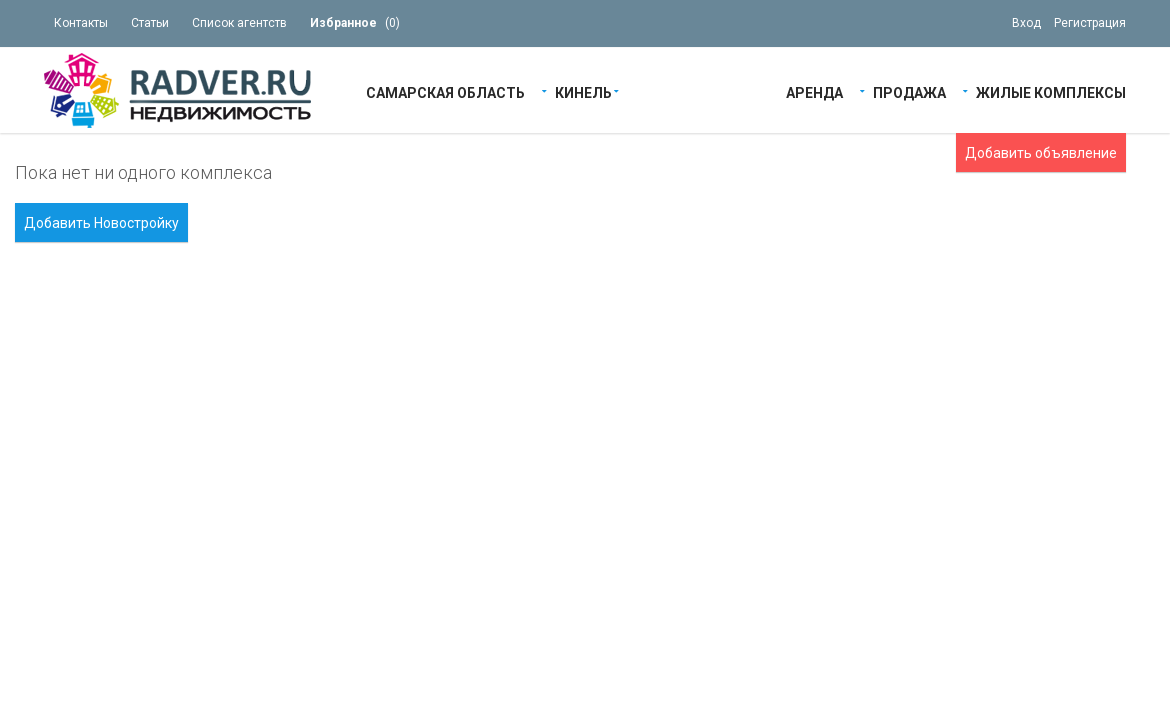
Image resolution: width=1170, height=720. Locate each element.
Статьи (150, 23)
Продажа (909, 91)
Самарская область (445, 91)
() (355, 23)
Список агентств (239, 23)
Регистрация (1090, 23)
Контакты (81, 23)
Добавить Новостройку (101, 223)
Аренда (814, 91)
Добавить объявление (1041, 153)
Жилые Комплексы (1051, 91)
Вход (1026, 23)
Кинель (583, 91)
